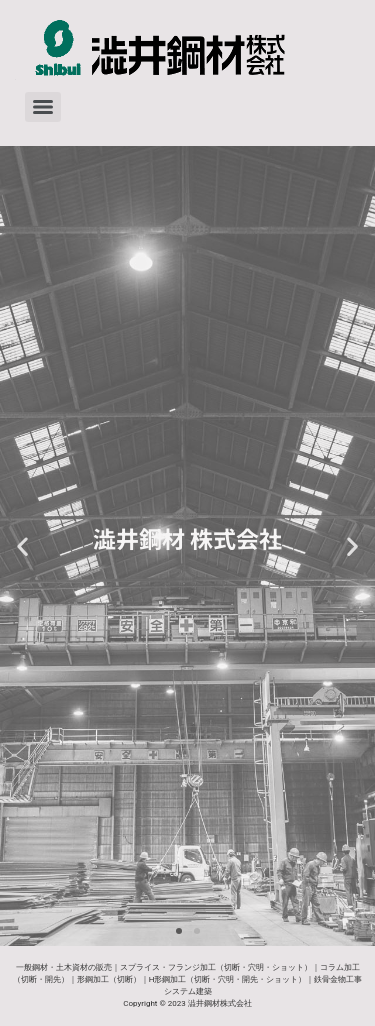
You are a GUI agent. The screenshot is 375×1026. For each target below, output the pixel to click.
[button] (22, 546)
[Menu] (43, 107)
